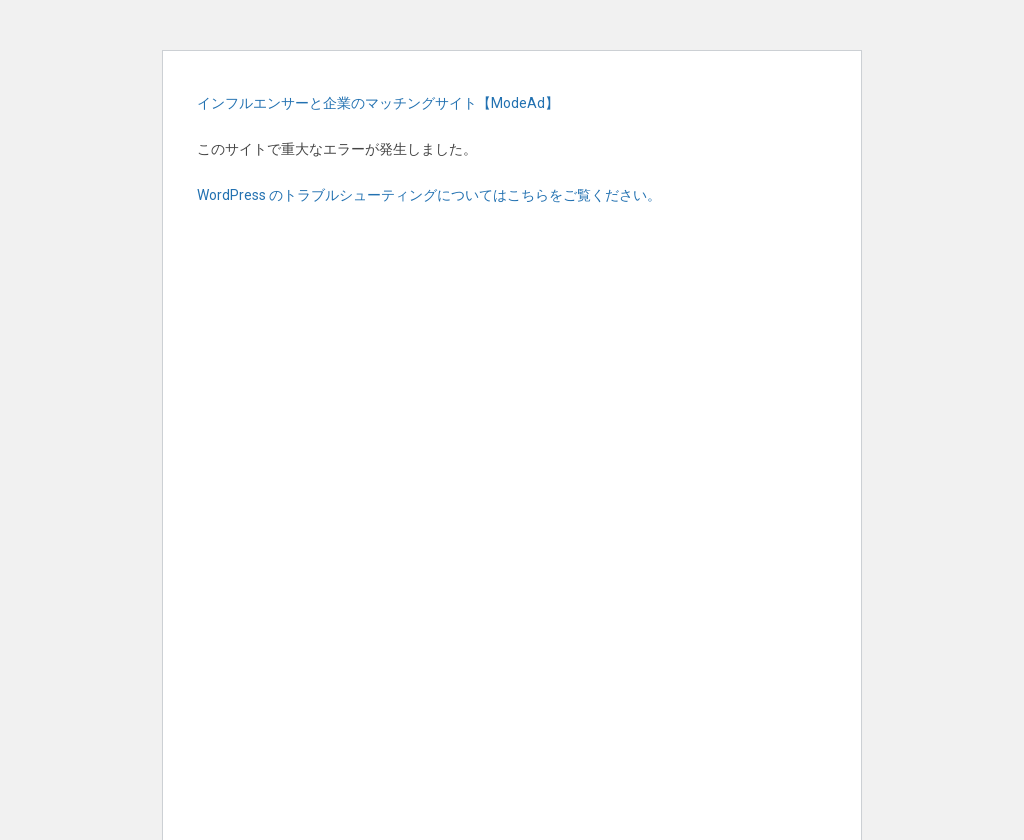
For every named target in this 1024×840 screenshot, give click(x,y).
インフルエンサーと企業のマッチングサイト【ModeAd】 (378, 103)
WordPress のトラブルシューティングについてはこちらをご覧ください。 (429, 195)
